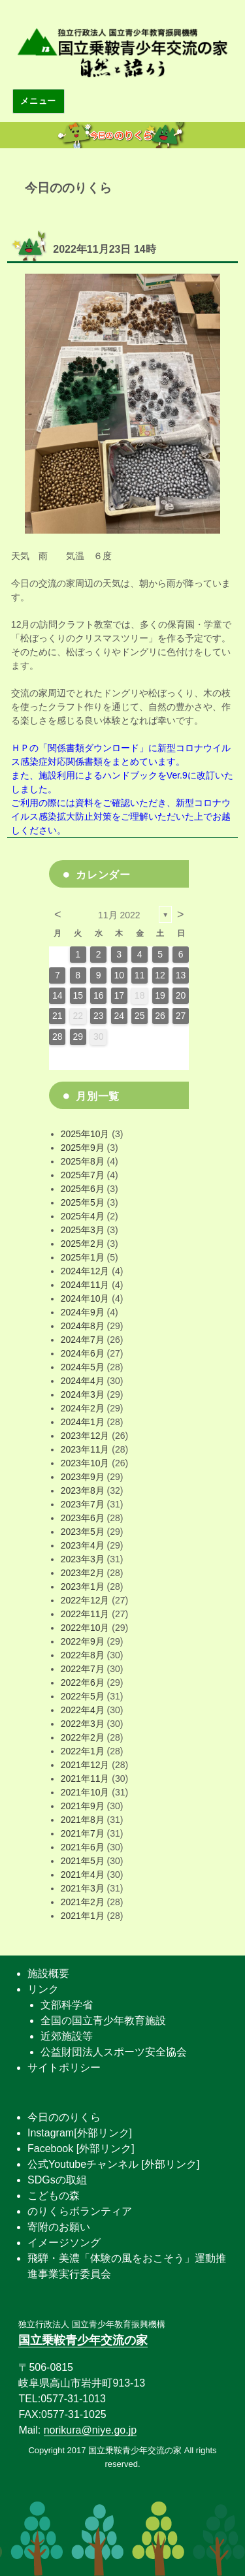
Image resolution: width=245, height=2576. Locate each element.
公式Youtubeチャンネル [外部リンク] (113, 2164)
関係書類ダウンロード (93, 748)
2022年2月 (83, 1737)
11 (140, 975)
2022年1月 (83, 1751)
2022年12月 (85, 1600)
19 (160, 995)
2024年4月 (83, 1381)
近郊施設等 (67, 2036)
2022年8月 (83, 1655)
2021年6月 (83, 1847)
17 (119, 995)
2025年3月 (83, 1230)
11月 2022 (119, 915)
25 (140, 1015)
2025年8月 (83, 1161)
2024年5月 (83, 1367)
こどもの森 (53, 2195)
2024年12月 (85, 1271)
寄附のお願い (58, 2226)
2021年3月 (83, 1888)
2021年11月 (85, 1778)
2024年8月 (83, 1326)
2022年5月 (83, 1696)
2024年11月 (85, 1285)
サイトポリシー (64, 2067)
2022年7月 (83, 1669)
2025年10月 (85, 1134)
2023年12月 (85, 1435)
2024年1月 (83, 1422)
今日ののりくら (64, 2117)
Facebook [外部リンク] (81, 2148)
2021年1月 (83, 1915)
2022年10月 (85, 1627)
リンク (43, 1989)
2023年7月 (83, 1504)
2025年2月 (83, 1243)
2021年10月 (85, 1792)
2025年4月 (83, 1216)
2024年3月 (83, 1394)
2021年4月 (83, 1874)
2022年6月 (83, 1682)
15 (78, 995)
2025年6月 (83, 1188)
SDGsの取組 (57, 2179)
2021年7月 (83, 1833)
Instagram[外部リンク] (79, 2132)
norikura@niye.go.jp (90, 2430)
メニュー (38, 101)
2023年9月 (83, 1477)
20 (181, 995)
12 (160, 975)
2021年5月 (83, 1861)
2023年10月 (85, 1463)
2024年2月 (83, 1408)
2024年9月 (83, 1312)
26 (160, 1015)
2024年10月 (85, 1298)
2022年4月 (83, 1710)
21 (57, 1015)
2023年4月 (83, 1545)
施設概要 (48, 1973)
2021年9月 (83, 1806)
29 (78, 1036)
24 (119, 1015)
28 (57, 1036)
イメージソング (64, 2242)
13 (181, 975)
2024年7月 (83, 1339)
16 (98, 995)
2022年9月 (83, 1641)
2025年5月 (83, 1202)
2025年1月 (83, 1257)
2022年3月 (83, 1723)
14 (57, 995)
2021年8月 (83, 1819)
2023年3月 (83, 1559)
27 (181, 1015)
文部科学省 (67, 2004)
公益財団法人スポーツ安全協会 (114, 2051)
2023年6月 (83, 1518)
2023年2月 (83, 1573)
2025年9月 (83, 1147)
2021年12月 (85, 1765)
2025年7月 (83, 1175)
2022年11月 (85, 1614)
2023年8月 (83, 1490)
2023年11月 (85, 1449)
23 (98, 1015)
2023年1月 (83, 1586)
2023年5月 (83, 1531)
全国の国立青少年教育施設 (103, 2020)
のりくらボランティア (79, 2211)
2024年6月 (83, 1353)
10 (119, 975)
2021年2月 (83, 1902)
